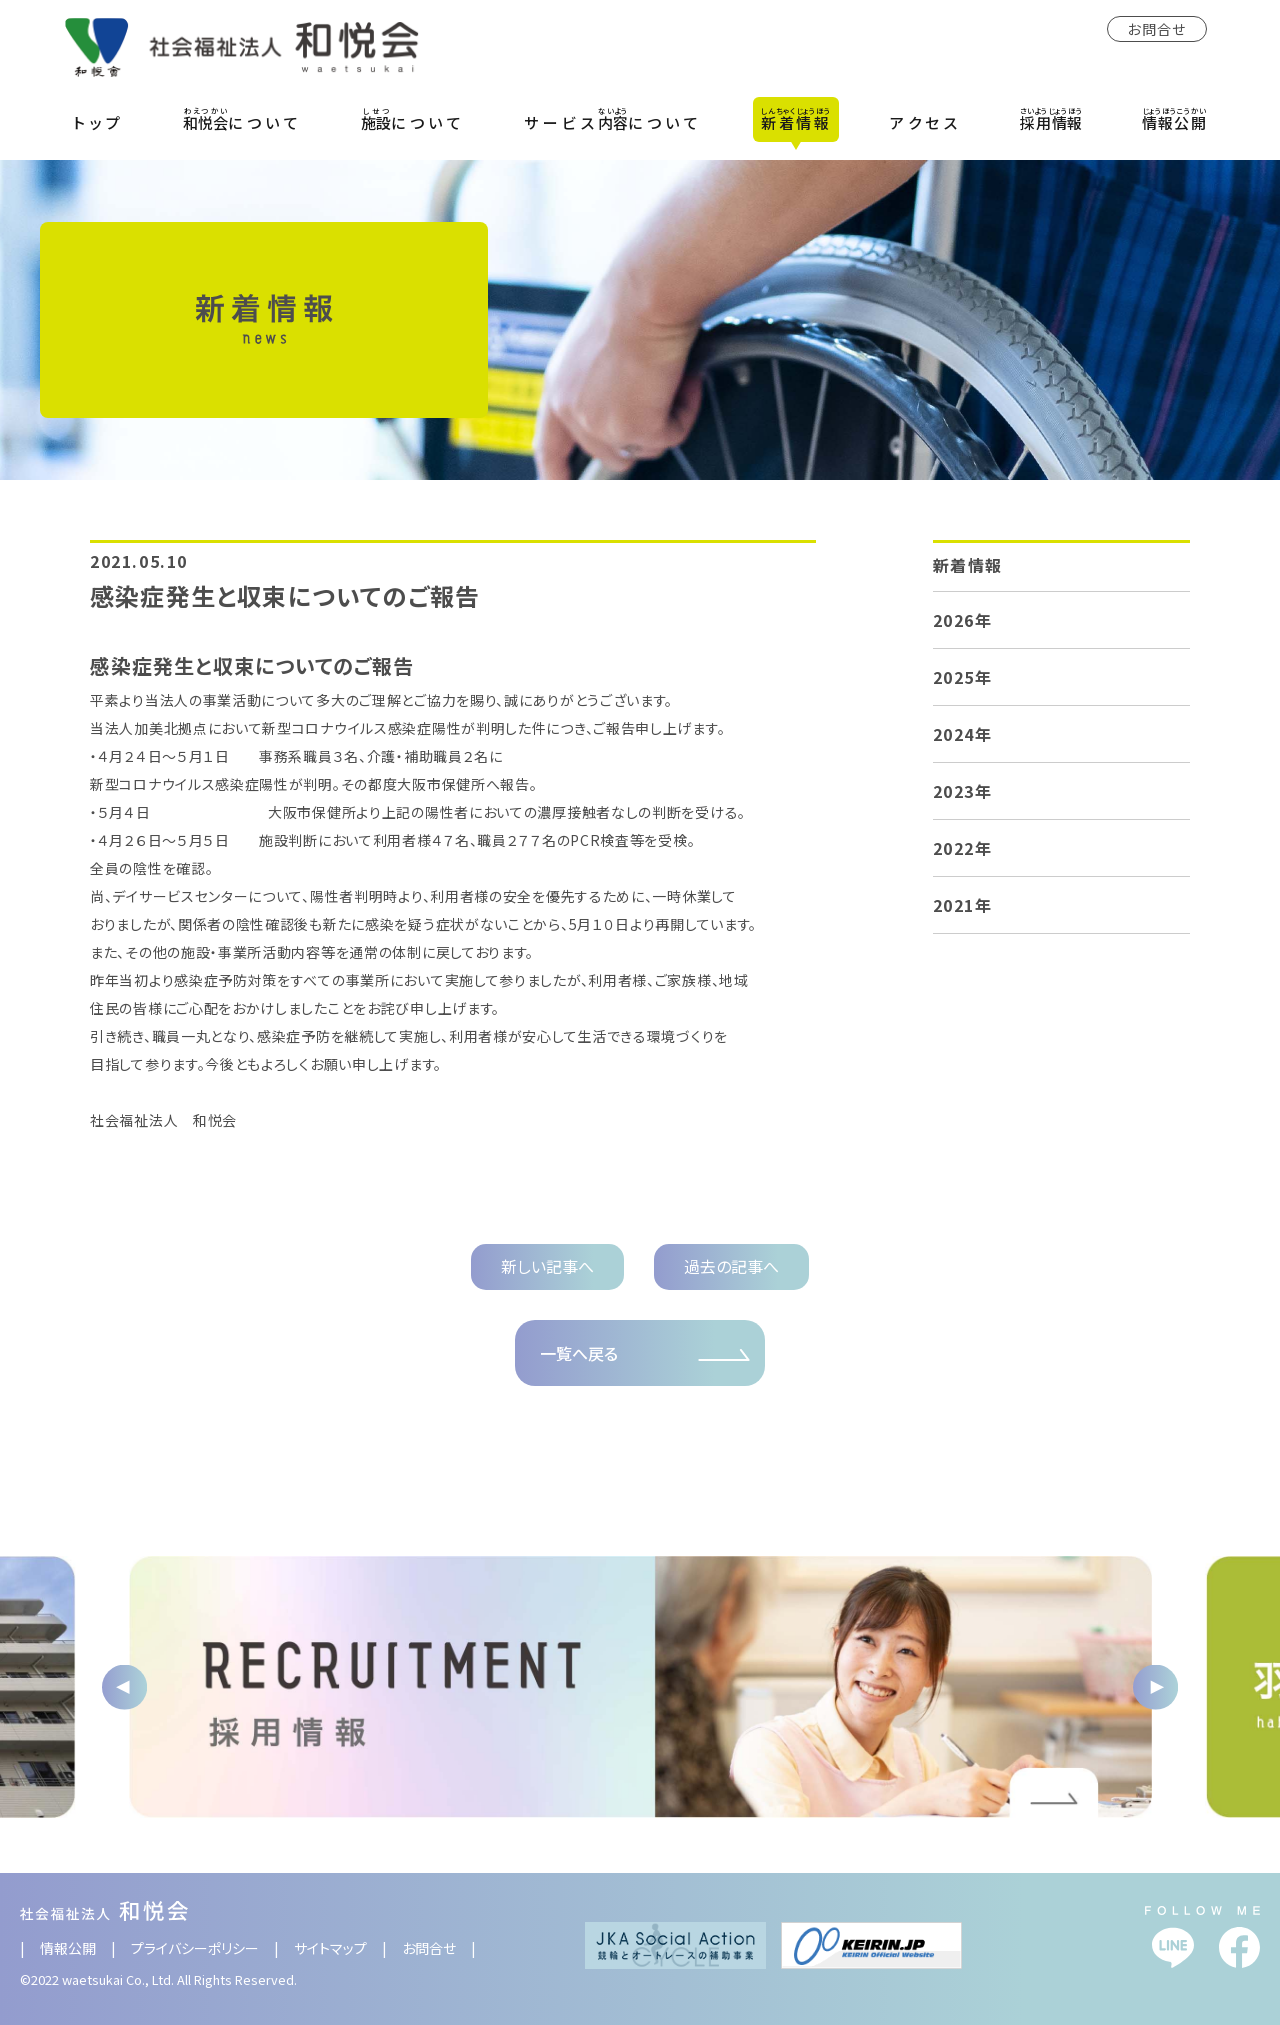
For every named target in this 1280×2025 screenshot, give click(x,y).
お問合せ (1157, 29)
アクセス (925, 122)
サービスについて (613, 119)
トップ (99, 122)
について (242, 119)
